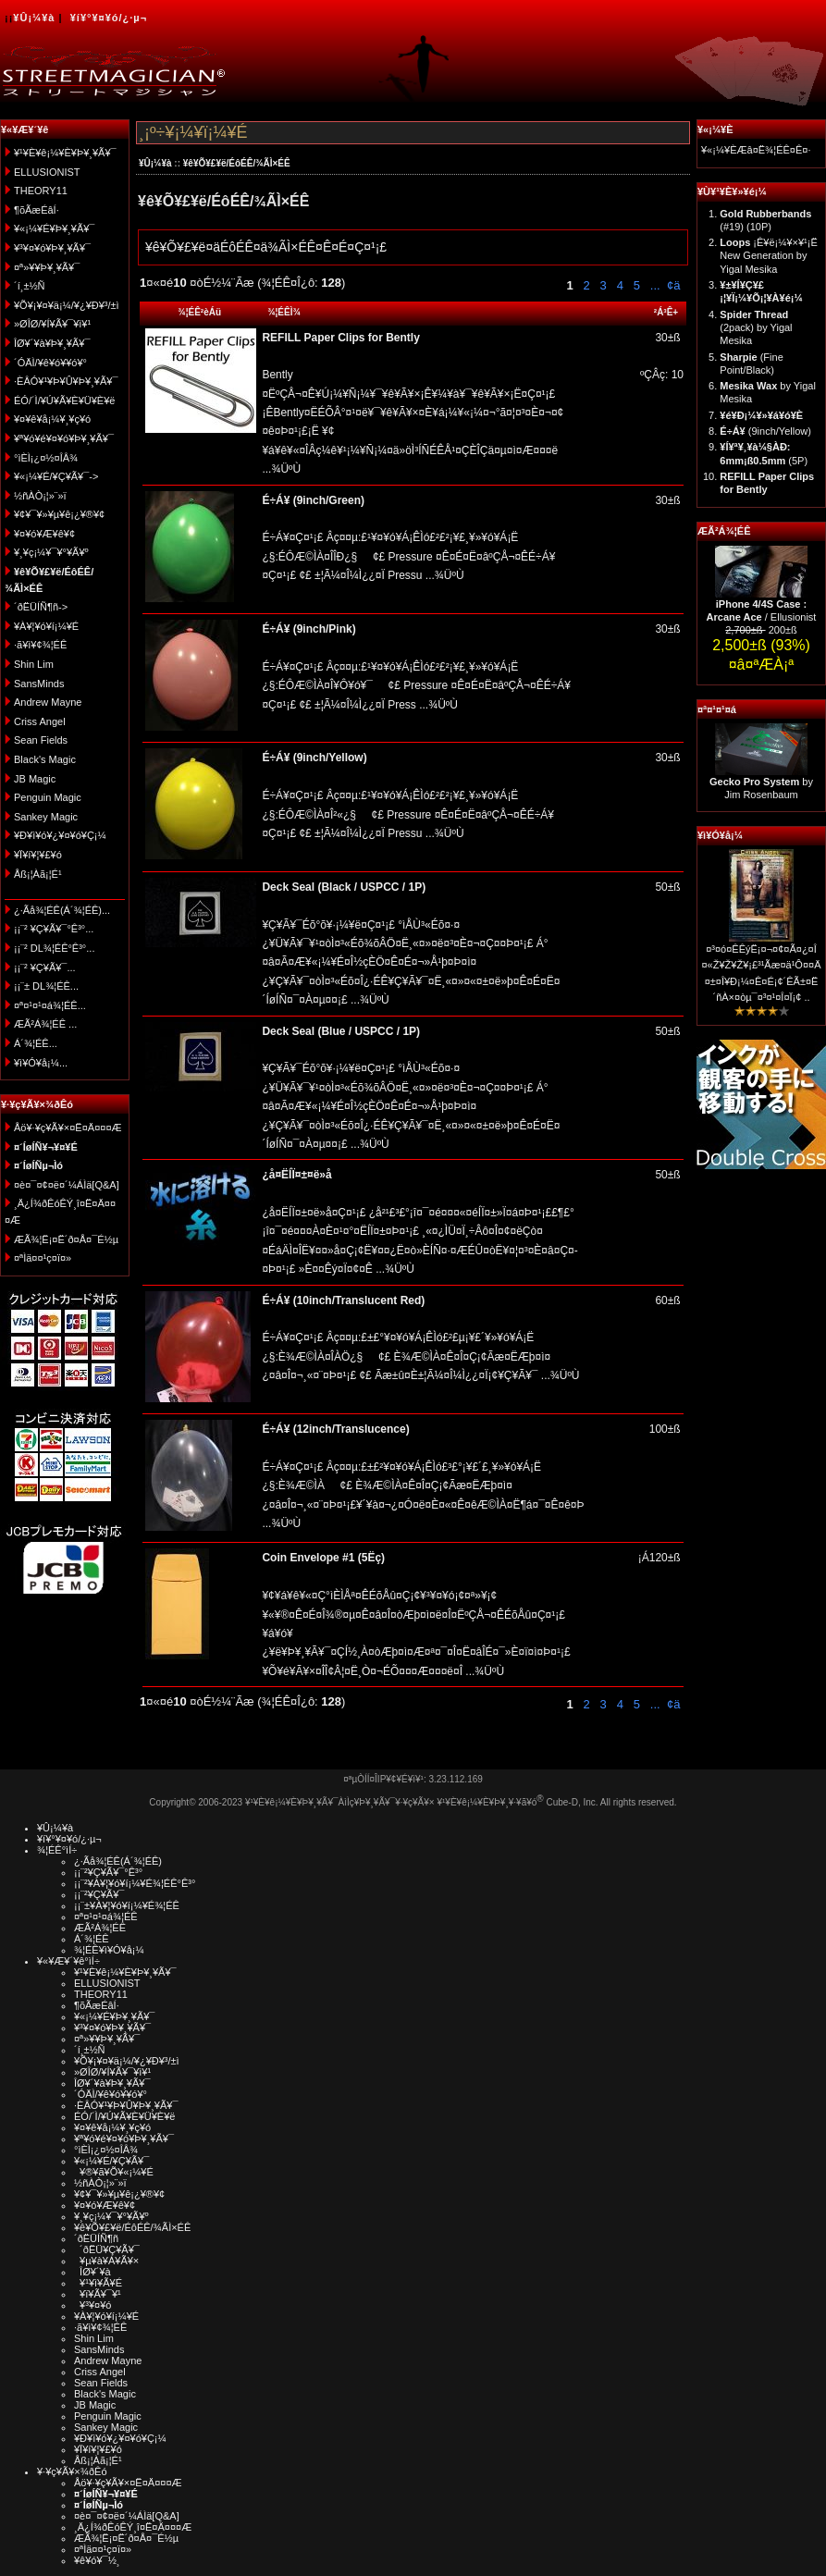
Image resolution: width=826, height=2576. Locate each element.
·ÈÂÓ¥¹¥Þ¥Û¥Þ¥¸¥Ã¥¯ (65, 381)
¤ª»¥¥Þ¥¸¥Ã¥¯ (47, 267)
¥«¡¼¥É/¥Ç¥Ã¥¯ (111, 2160)
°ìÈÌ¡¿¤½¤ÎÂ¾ (46, 457)
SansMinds (39, 683)
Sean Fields (41, 740)
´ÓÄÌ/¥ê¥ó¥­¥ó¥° (50, 362)
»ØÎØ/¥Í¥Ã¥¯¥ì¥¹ (52, 323)
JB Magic (34, 778)
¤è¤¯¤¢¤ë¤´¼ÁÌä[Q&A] (66, 1184)
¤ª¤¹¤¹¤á (716, 709)
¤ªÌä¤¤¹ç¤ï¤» (42, 1257)
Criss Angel (40, 721)
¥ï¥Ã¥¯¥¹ (97, 2293)
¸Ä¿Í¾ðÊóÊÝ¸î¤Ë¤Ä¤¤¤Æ (132, 2527)
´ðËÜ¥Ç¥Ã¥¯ (107, 2249)
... (653, 285)
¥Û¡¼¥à (34, 17)
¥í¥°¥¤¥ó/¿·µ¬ (108, 17)
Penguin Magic (47, 797)
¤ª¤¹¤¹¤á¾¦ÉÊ (106, 1916)
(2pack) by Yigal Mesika (756, 328)
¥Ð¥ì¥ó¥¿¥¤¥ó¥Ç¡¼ (60, 835)
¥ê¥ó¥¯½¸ (97, 2560)
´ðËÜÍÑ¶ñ (96, 2238)
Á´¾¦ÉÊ (91, 1938)
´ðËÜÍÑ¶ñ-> (41, 606)
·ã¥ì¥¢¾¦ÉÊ (40, 644)
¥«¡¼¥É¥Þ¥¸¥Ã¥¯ (54, 228)
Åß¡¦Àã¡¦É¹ (38, 874)
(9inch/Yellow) (765, 431)
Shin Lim (34, 664)
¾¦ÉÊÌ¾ (284, 312)
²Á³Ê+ (666, 312)
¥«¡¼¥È (715, 129)
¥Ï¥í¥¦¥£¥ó (38, 854)
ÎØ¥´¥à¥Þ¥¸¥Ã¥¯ (52, 343)
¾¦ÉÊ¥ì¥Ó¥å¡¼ (109, 1949)
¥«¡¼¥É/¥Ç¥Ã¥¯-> (56, 476)
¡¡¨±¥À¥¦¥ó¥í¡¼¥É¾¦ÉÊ (126, 1905)
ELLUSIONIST (47, 172)
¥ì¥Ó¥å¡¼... (41, 1062)
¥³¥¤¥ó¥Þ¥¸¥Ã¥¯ (52, 247)
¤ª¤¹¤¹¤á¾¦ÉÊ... (50, 1005)
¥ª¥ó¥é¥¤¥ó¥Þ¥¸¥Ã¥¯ (64, 438)
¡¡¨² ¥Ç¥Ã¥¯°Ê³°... (53, 928)
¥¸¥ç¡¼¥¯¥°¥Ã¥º (51, 552)
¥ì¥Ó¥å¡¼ (720, 835)
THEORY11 (41, 190)
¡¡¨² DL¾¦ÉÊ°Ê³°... (54, 948)
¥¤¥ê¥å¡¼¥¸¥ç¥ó (52, 419)
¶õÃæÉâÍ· (36, 210)
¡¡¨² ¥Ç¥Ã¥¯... (45, 967)
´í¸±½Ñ (29, 285)
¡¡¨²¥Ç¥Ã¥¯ (99, 1894)
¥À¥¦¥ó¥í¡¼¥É (46, 626)
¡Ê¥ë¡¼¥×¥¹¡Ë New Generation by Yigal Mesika (768, 256)
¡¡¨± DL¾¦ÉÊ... (46, 986)
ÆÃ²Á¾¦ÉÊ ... (45, 1023)
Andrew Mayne (47, 702)
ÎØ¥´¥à (92, 2271)
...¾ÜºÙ (281, 468)
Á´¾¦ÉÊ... (35, 1043)
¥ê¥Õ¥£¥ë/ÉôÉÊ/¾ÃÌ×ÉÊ (236, 163)
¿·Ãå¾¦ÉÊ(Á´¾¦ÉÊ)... (62, 910)
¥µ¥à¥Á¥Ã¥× (106, 2260)
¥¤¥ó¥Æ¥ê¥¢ (44, 533)
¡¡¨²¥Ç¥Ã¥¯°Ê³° (108, 1872)
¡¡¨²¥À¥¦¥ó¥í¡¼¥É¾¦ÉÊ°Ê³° (134, 1883)
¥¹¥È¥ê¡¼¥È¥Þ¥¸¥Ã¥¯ (65, 152)
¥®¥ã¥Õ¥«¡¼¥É (114, 2171)
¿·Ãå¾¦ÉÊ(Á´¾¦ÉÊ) (118, 1861)
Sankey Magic (46, 816)
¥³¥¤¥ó (92, 2305)
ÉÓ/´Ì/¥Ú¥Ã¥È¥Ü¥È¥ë (64, 400)
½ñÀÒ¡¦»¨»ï (40, 495)
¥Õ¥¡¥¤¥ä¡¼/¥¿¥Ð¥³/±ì (66, 305)
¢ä (673, 285)
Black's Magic (45, 759)
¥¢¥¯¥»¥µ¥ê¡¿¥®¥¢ (59, 514)
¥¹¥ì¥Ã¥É (98, 2282)
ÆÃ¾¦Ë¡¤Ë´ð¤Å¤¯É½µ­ (66, 1239)
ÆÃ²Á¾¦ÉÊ (723, 530)
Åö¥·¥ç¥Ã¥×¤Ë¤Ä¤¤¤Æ (68, 1127)
